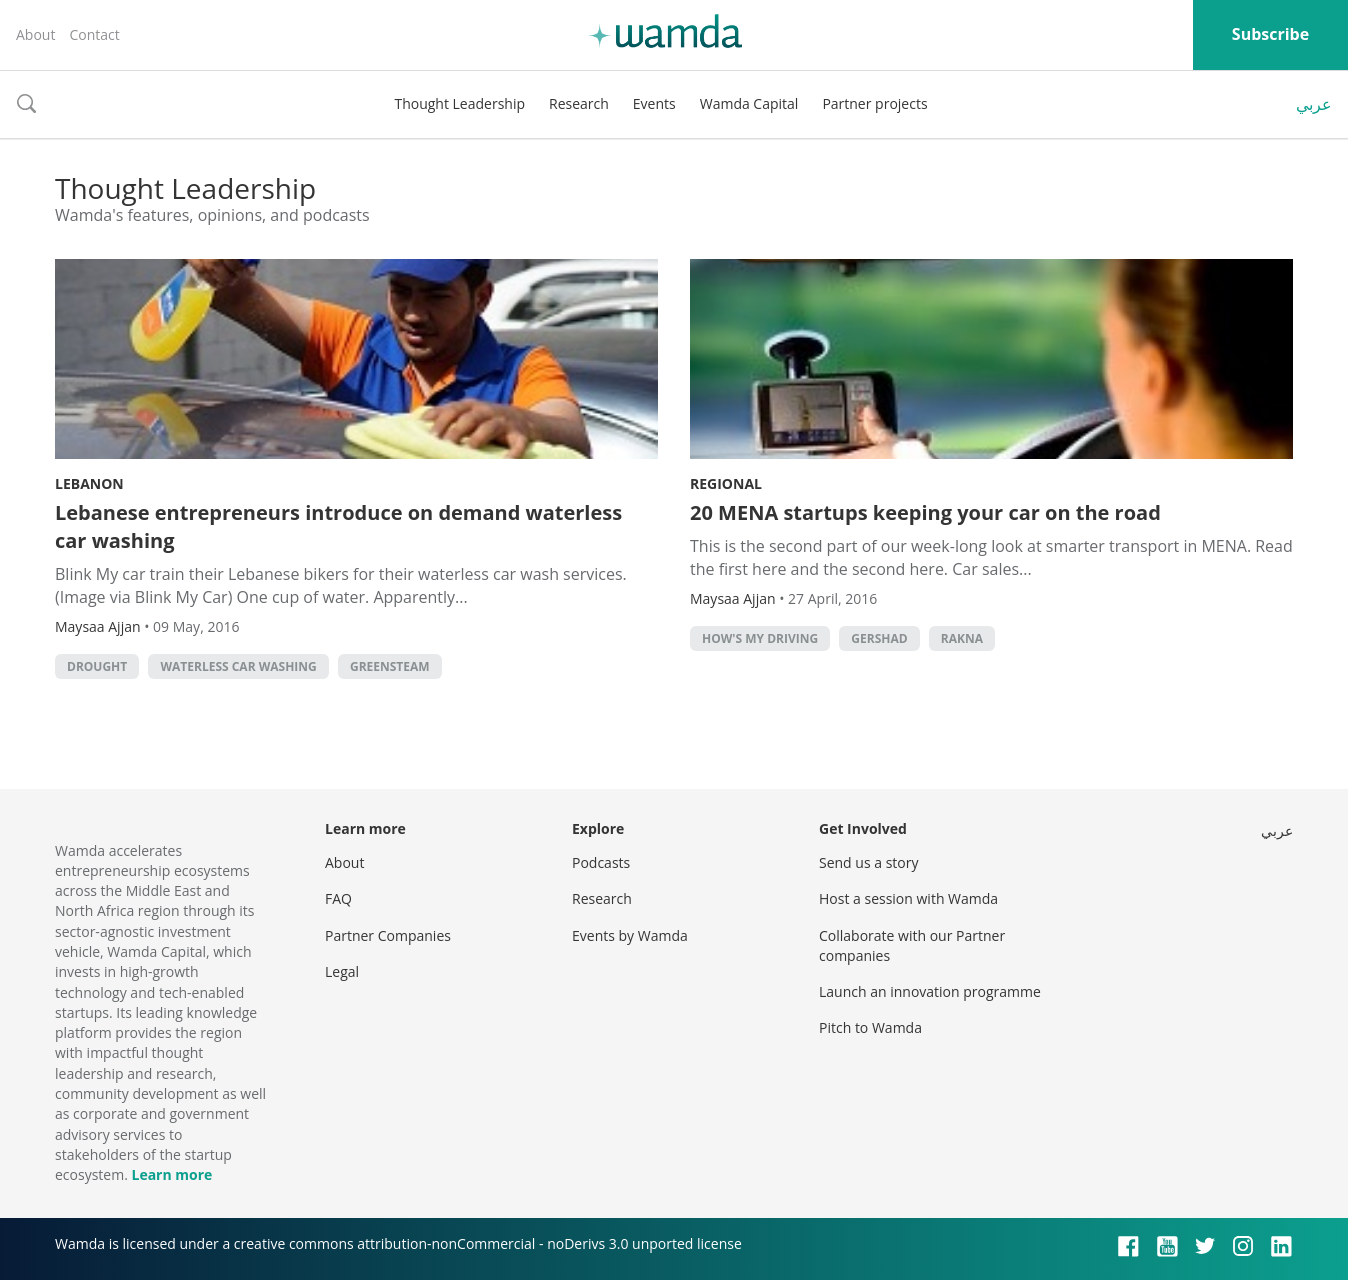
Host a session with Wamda (908, 898)
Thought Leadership (459, 103)
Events (654, 103)
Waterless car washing (238, 666)
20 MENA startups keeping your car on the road (925, 512)
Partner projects (874, 103)
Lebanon (89, 483)
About (35, 34)
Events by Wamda (630, 935)
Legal (342, 971)
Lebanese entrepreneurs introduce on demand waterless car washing (338, 526)
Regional (726, 483)
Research (579, 103)
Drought (97, 666)
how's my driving (760, 638)
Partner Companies (388, 935)
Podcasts (601, 862)
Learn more (171, 1174)
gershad (879, 638)
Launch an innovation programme (930, 991)
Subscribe (1270, 34)
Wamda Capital (749, 103)
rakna (962, 638)
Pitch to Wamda (870, 1027)
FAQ (338, 898)
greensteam (390, 666)
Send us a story (868, 862)
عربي (1314, 104)
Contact (94, 34)
